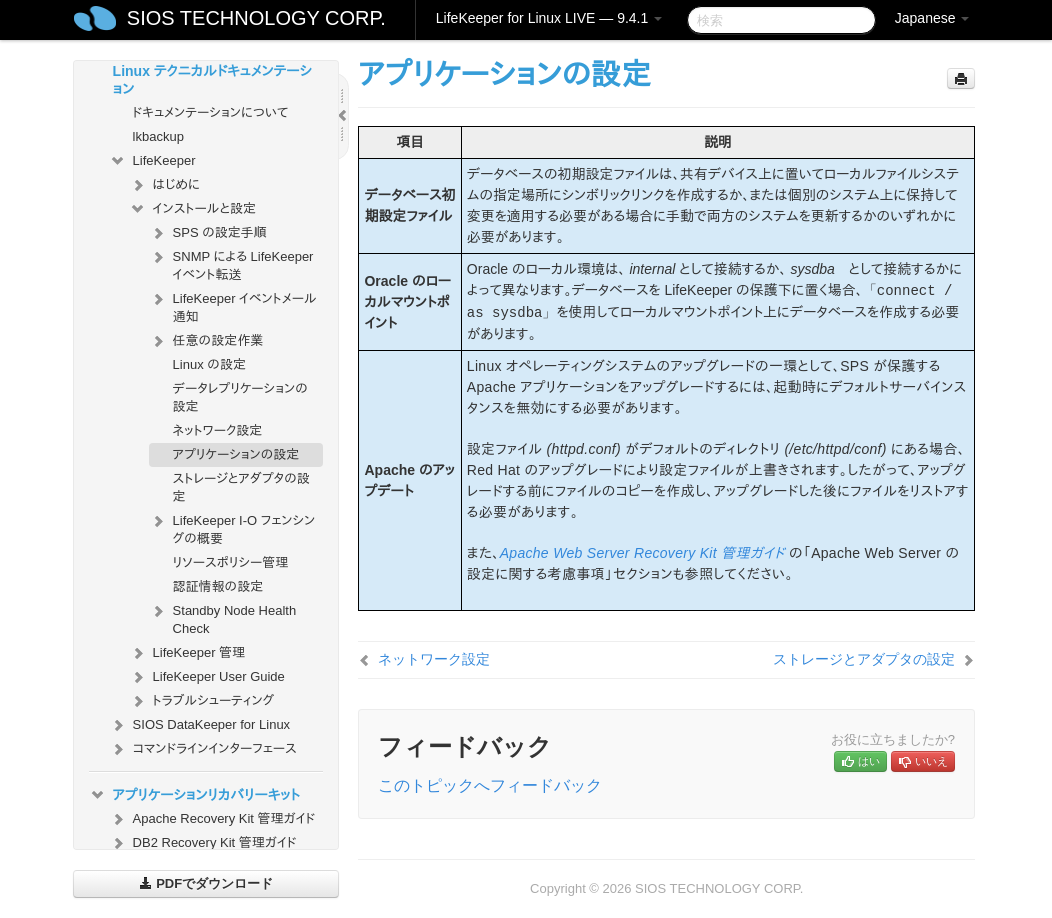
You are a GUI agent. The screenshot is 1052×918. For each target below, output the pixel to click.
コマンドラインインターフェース (203, 749)
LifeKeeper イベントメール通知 (233, 305)
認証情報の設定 (218, 586)
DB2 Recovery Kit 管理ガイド (203, 843)
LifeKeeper (152, 161)
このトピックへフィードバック (490, 785)
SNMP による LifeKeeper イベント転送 (231, 263)
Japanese (932, 18)
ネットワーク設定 (218, 430)
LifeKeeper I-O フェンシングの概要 (232, 527)
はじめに (164, 185)
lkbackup (158, 136)
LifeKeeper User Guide (207, 677)
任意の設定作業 (206, 341)
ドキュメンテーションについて (211, 112)
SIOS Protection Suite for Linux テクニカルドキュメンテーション (200, 69)
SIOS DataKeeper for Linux (200, 725)
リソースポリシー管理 (231, 562)
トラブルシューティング (202, 701)
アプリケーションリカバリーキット (194, 795)
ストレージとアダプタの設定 (241, 487)
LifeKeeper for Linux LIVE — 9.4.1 (549, 18)
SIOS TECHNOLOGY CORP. (256, 18)
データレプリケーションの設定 (240, 397)
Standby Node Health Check (223, 617)
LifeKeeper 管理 (187, 653)
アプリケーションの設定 (236, 454)
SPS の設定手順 (208, 233)
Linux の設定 (209, 364)
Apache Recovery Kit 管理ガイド (212, 819)
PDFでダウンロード (206, 883)
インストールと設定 (192, 209)
